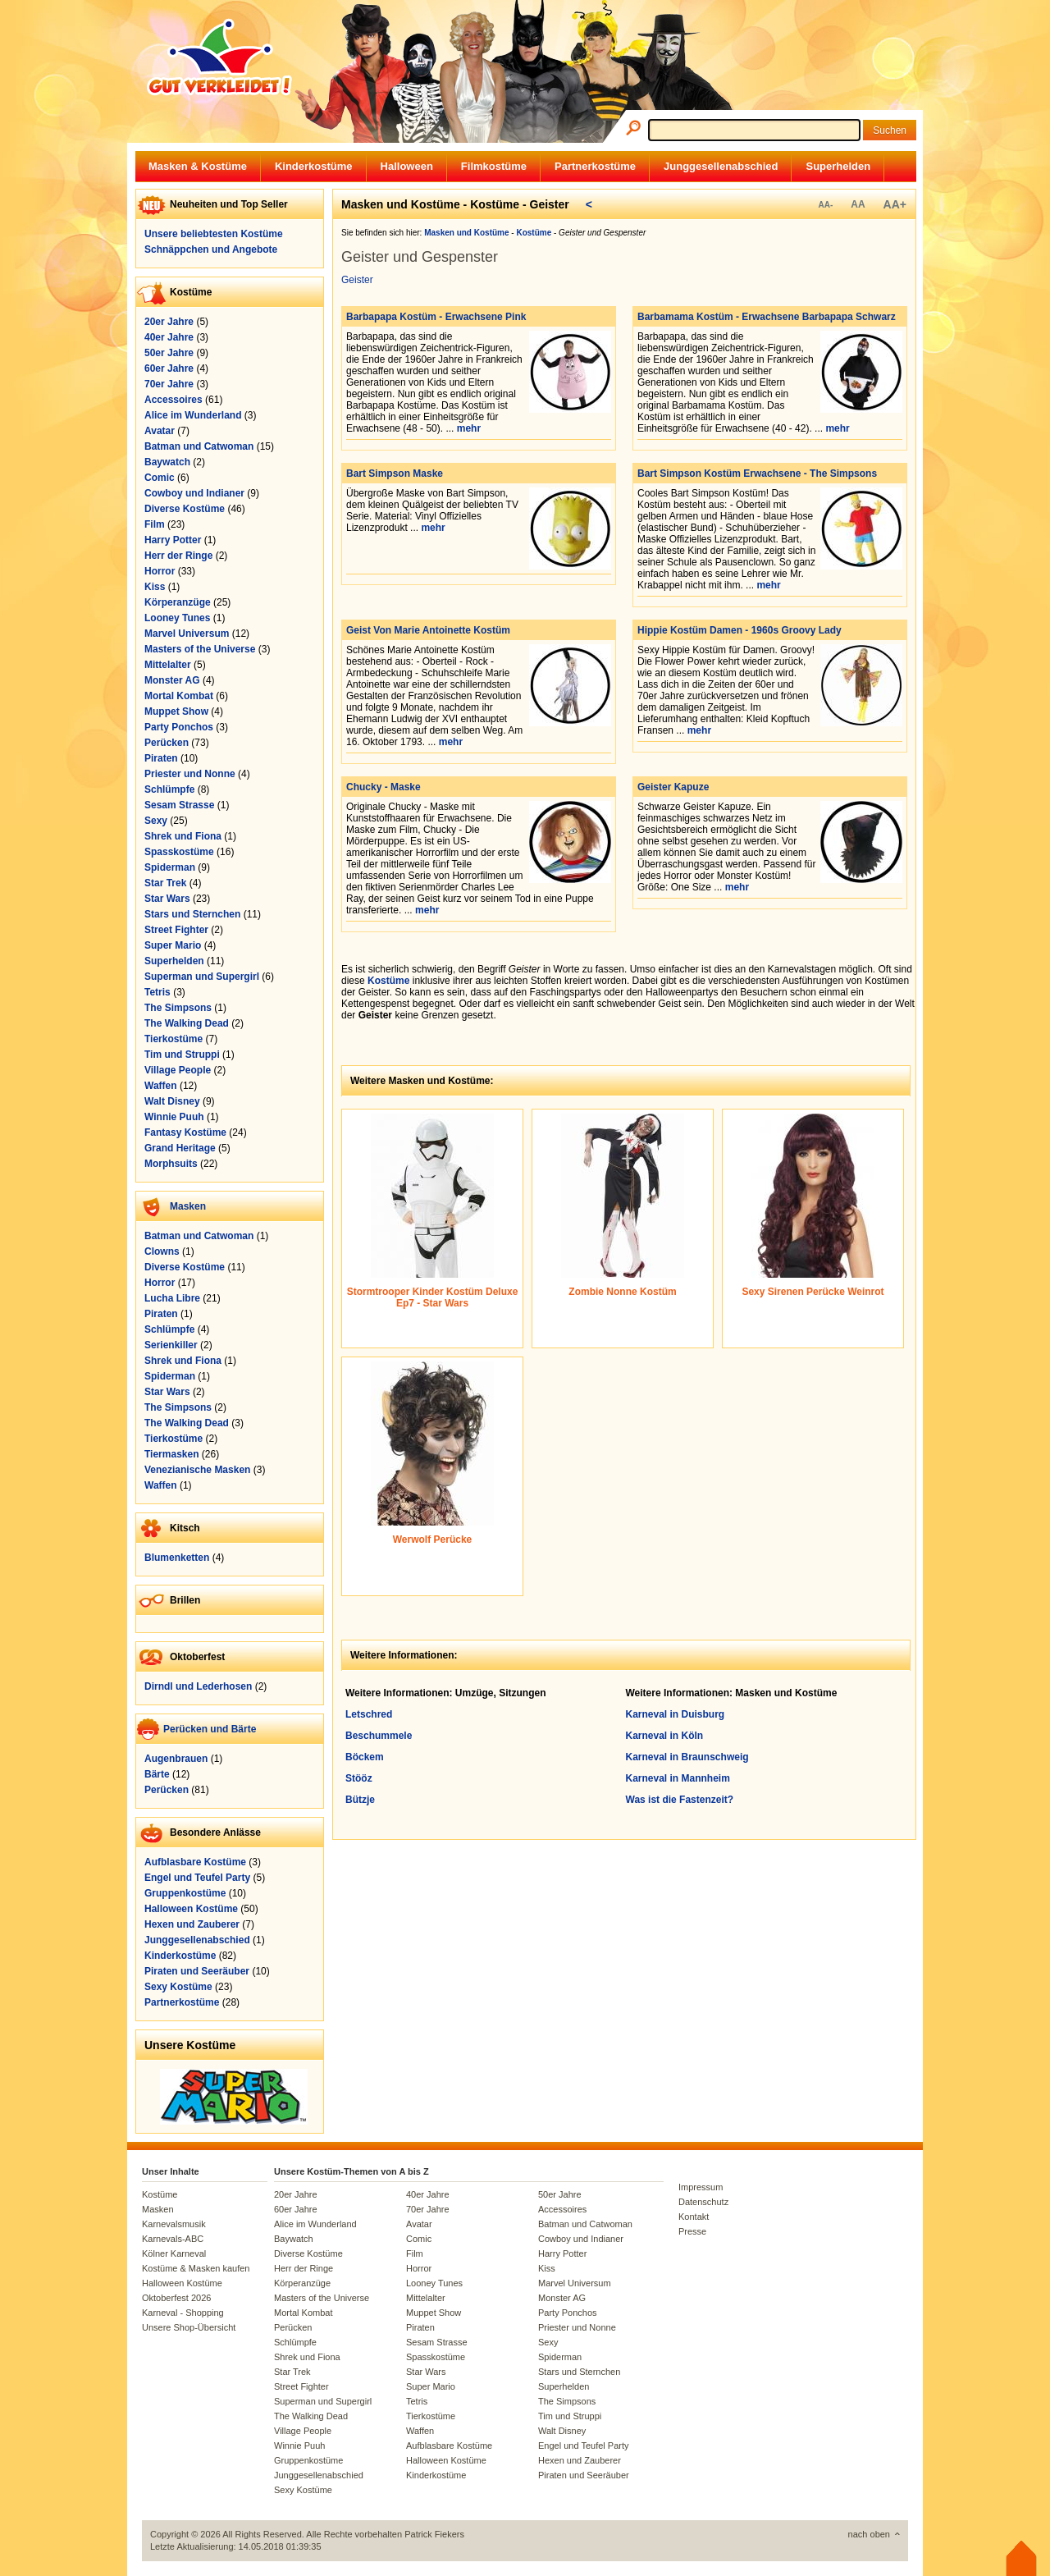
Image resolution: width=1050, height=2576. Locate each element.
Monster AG (172, 680)
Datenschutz (703, 2202)
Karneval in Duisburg (675, 1714)
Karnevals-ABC (172, 2239)
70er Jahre (169, 384)
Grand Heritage (180, 1148)
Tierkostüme (173, 1039)
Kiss (154, 587)
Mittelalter (167, 664)
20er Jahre (169, 321)
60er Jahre (169, 368)
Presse (692, 2231)
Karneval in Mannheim (678, 1778)
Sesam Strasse (179, 805)
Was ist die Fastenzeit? (680, 1799)
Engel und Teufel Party (197, 1877)
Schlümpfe (169, 789)
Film (154, 524)
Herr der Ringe (178, 555)
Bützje (360, 1799)
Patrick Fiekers (434, 2534)
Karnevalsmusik (174, 2224)
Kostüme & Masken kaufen (195, 2268)
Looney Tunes (177, 618)
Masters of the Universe (199, 649)
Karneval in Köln (665, 1735)
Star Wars (167, 898)
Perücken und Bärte (209, 1729)
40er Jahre (169, 337)
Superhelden (838, 166)
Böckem (364, 1757)
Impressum (700, 2187)
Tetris (157, 992)
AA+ (894, 204)
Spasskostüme (179, 852)
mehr (469, 428)
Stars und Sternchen (192, 914)
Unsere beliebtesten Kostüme (213, 234)
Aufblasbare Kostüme (195, 1862)
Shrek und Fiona (182, 836)
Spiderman (169, 867)
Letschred (368, 1714)
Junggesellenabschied (721, 166)
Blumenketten (176, 1557)
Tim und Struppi (182, 1054)
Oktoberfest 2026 (176, 2298)
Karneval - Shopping (183, 2312)
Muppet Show (176, 711)
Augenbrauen (176, 1758)
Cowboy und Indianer (194, 493)
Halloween (407, 166)
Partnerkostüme (595, 166)
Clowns (162, 1251)
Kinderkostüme (314, 166)
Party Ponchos (178, 727)
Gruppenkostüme (185, 1893)
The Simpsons (178, 1007)
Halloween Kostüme (191, 1909)
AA (858, 204)
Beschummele (378, 1735)
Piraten (161, 758)
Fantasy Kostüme (185, 1132)
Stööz (358, 1778)
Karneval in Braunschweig (687, 1757)
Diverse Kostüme (184, 509)
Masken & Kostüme (197, 166)
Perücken (166, 742)
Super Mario (172, 945)
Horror (159, 571)
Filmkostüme (494, 166)
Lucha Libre (172, 1298)
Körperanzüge (177, 602)
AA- (825, 204)
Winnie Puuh (174, 1117)
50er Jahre (169, 353)
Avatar (159, 431)
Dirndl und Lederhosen (198, 1686)
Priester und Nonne (189, 774)
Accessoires (173, 399)
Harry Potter (172, 540)
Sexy (155, 820)
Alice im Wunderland (192, 415)
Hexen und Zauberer (192, 1924)
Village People (177, 1070)
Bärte (157, 1774)
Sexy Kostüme (178, 1987)
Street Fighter (176, 930)
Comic (159, 477)
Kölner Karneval (174, 2253)
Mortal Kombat (178, 696)
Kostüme (388, 980)
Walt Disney (172, 1101)
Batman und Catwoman (198, 446)
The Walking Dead (186, 1023)
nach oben (869, 2534)
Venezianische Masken (197, 1470)
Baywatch (167, 462)
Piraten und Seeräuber (196, 1971)
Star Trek (165, 883)
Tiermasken (171, 1454)
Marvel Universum (186, 633)
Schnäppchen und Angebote (210, 249)
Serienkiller (171, 1345)
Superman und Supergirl (201, 976)
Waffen (160, 1085)
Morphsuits (171, 1163)
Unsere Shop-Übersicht (188, 2327)
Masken (188, 1206)
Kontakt (693, 2216)
